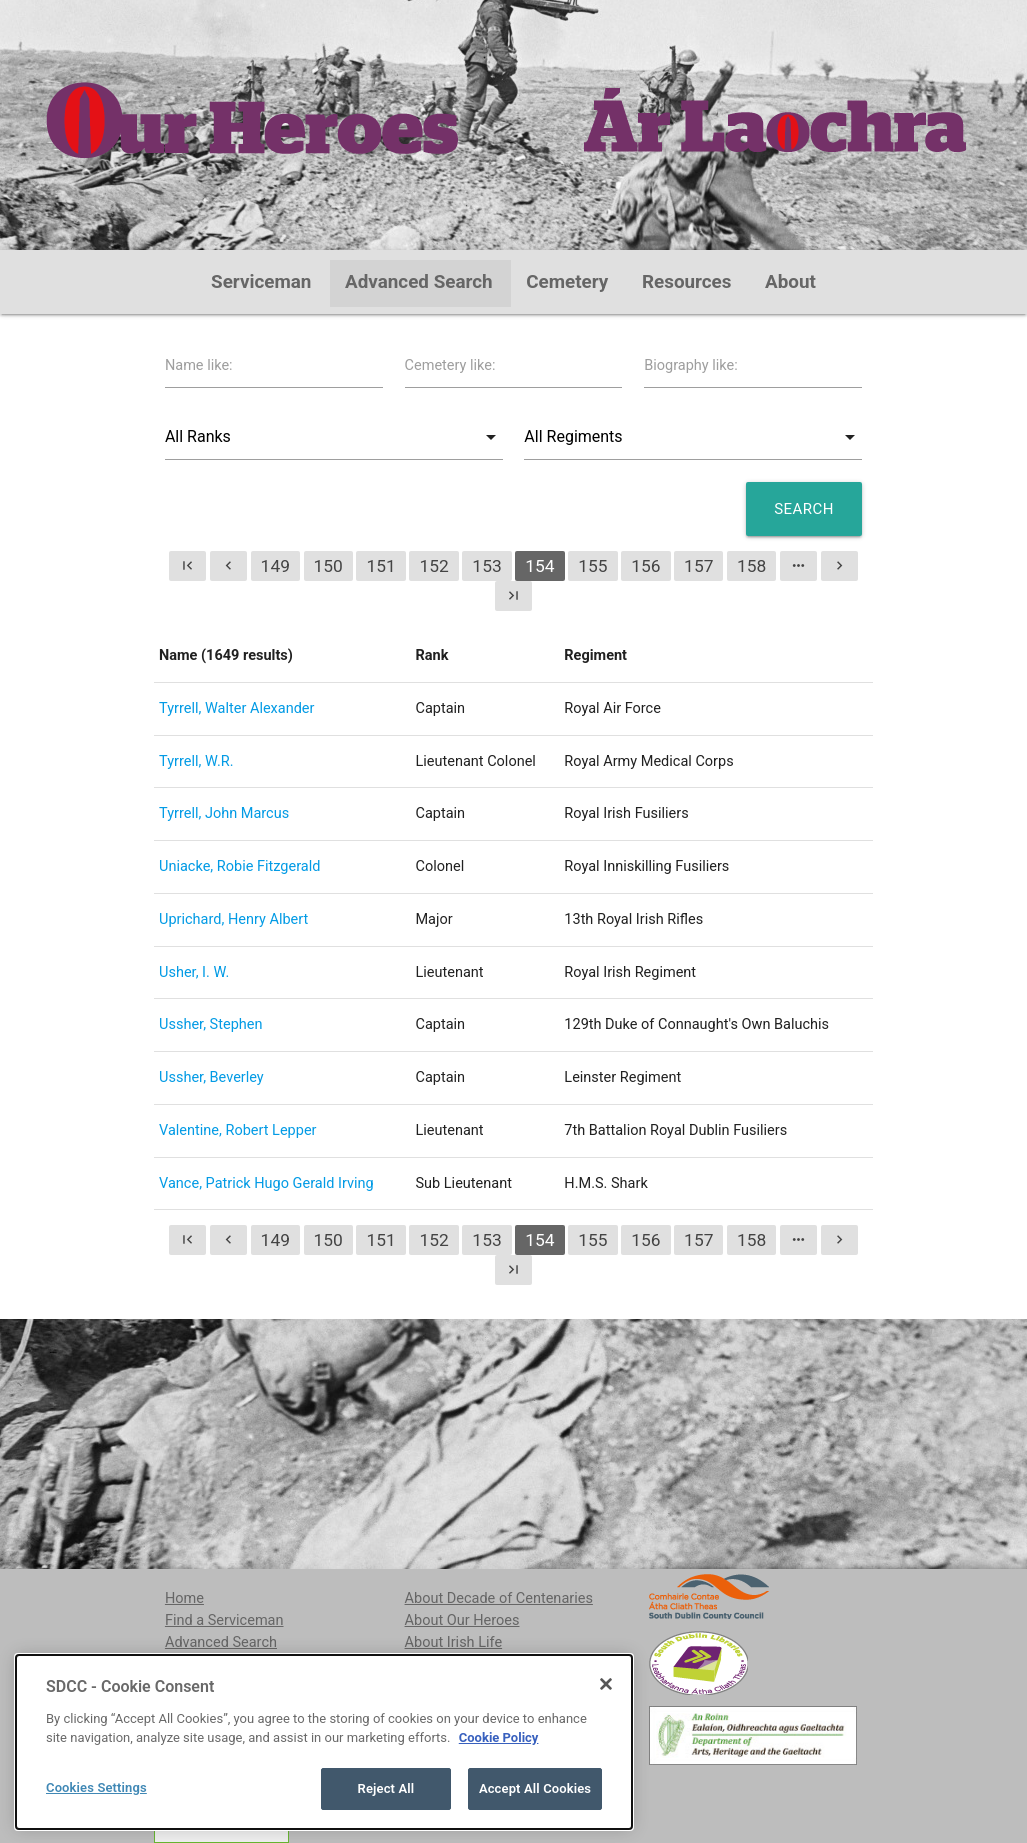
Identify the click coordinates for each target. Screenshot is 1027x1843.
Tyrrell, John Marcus (224, 813)
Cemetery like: (450, 365)
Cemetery (567, 282)
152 (433, 566)
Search (804, 509)
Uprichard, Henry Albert (233, 919)
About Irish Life (454, 1642)
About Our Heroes (462, 1620)
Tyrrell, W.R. (196, 761)
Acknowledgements (468, 1685)
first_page (187, 565)
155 (592, 566)
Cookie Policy (499, 1828)
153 (486, 566)
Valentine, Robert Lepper (237, 1130)
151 (380, 566)
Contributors (445, 1664)
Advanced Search (419, 282)
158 (751, 566)
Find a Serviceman (224, 1620)
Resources (687, 282)
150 (328, 566)
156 (645, 566)
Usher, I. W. (194, 972)
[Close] (606, 1774)
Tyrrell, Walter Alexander (236, 708)
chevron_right (839, 565)
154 (539, 566)
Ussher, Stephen (210, 1024)
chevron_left (228, 565)
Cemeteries (202, 1664)
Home (184, 1598)
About (790, 282)
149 (275, 566)
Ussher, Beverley (211, 1077)
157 (698, 566)
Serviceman (261, 282)
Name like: (199, 365)
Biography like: (691, 365)
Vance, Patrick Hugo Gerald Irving (266, 1183)
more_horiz (798, 565)
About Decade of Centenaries (499, 1598)
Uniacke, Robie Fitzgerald (239, 866)
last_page (513, 595)
